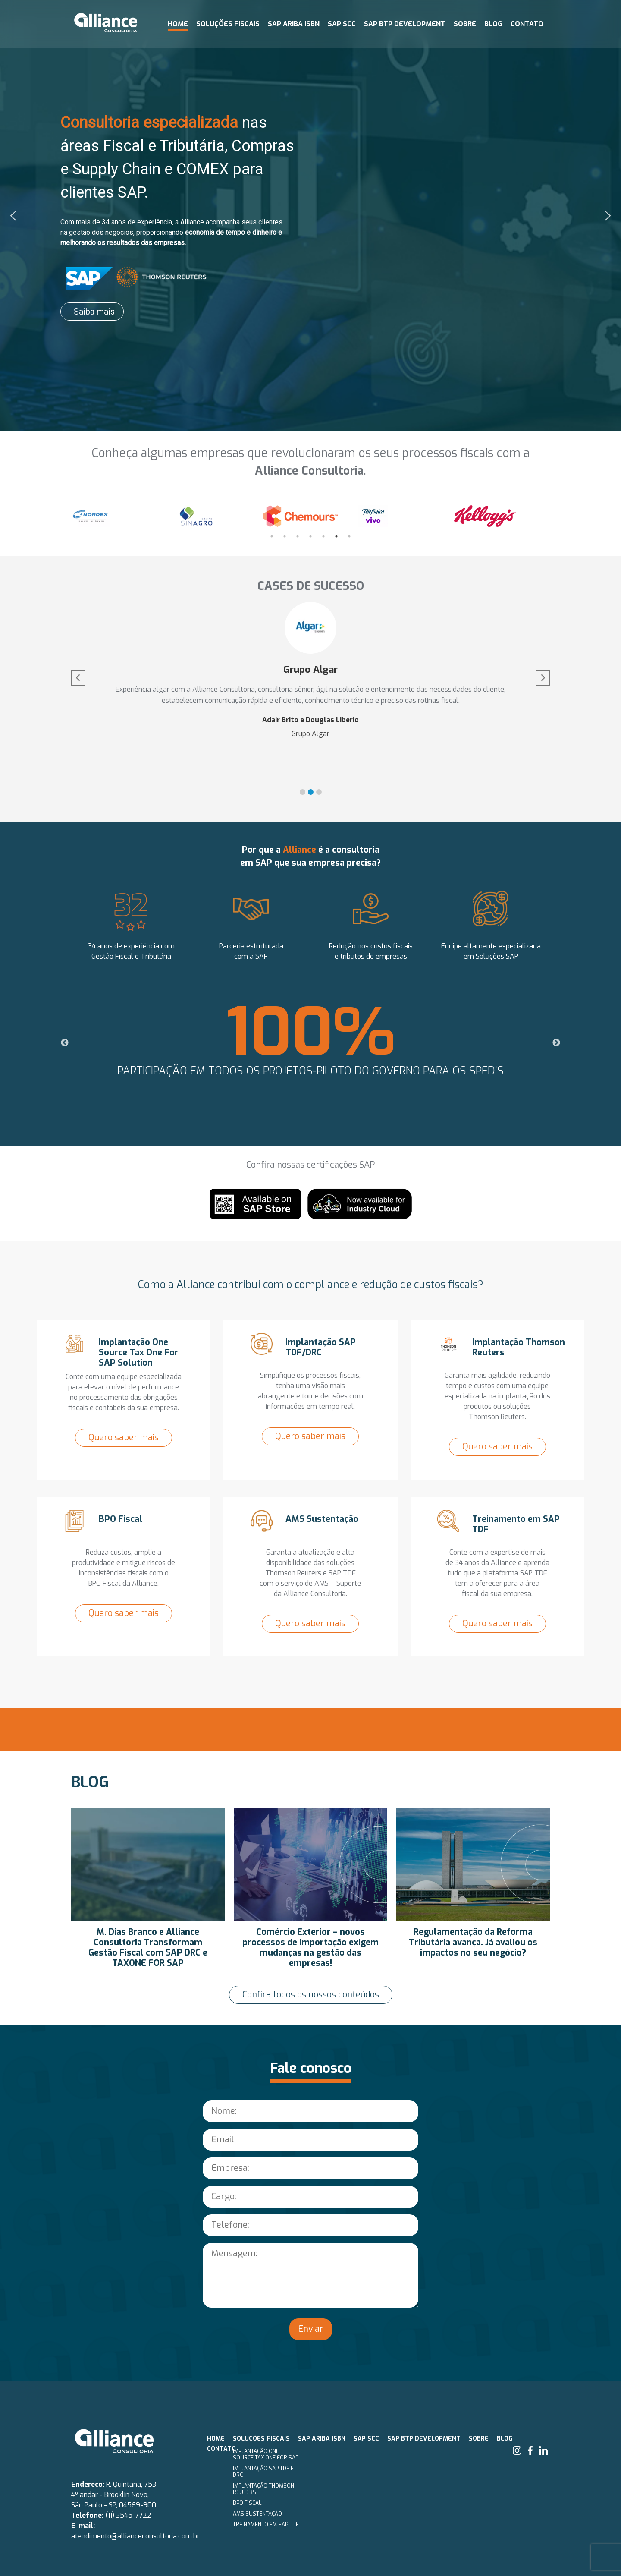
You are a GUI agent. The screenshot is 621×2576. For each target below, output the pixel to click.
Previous (64, 517)
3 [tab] (297, 536)
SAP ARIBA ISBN (294, 23)
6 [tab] (336, 536)
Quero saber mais (123, 1437)
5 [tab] (323, 536)
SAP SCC (342, 23)
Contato (527, 23)
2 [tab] (284, 536)
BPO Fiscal (247, 2503)
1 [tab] (271, 536)
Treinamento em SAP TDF (266, 2524)
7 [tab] (349, 536)
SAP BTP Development (404, 23)
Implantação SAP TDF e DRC (263, 2471)
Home (178, 23)
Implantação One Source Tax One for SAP (265, 2454)
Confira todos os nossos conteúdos (310, 1994)
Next (556, 517)
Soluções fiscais (228, 23)
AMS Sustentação (257, 2513)
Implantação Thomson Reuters (263, 2489)
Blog (493, 23)
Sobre (465, 23)
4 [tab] (310, 536)
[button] (13, 216)
